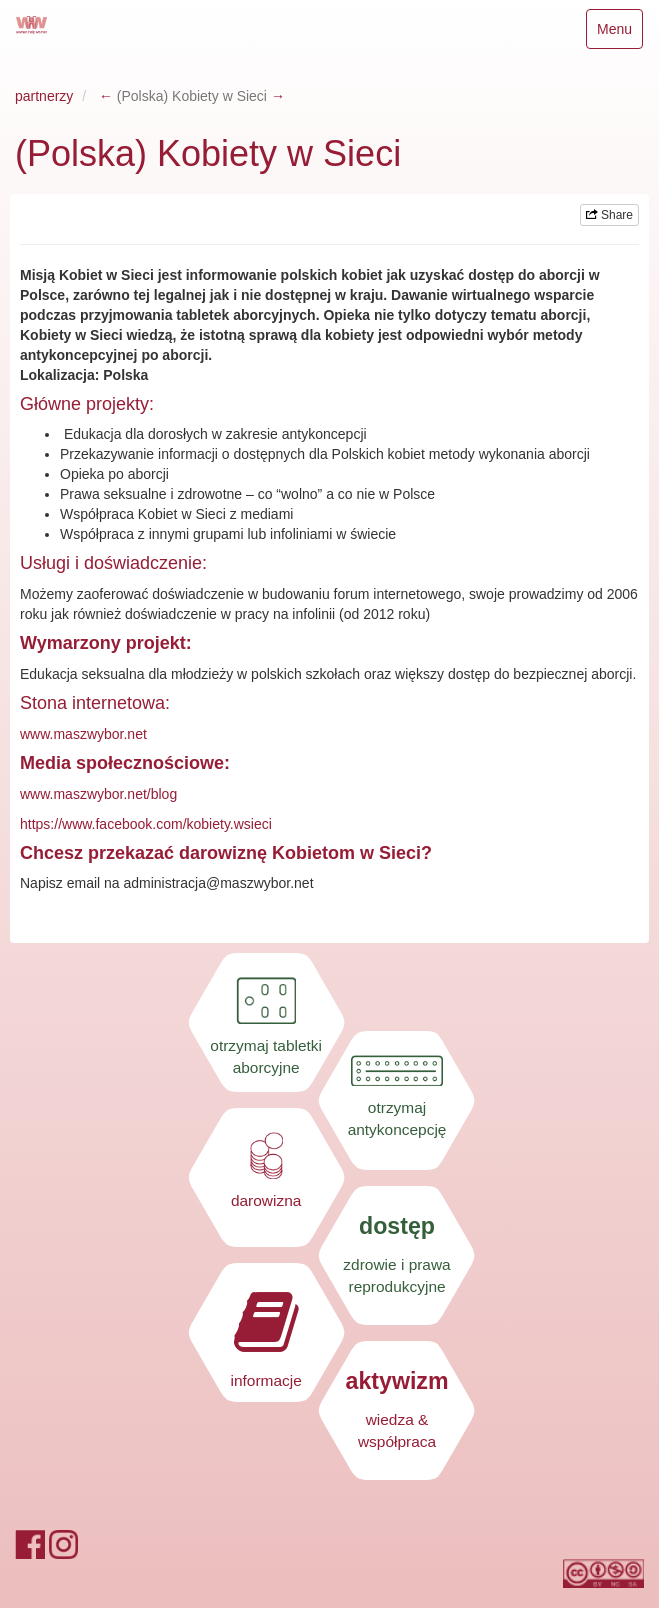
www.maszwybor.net (83, 734)
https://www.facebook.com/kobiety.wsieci (146, 824)
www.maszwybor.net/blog (98, 794)
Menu (619, 33)
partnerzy (44, 96)
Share (609, 215)
